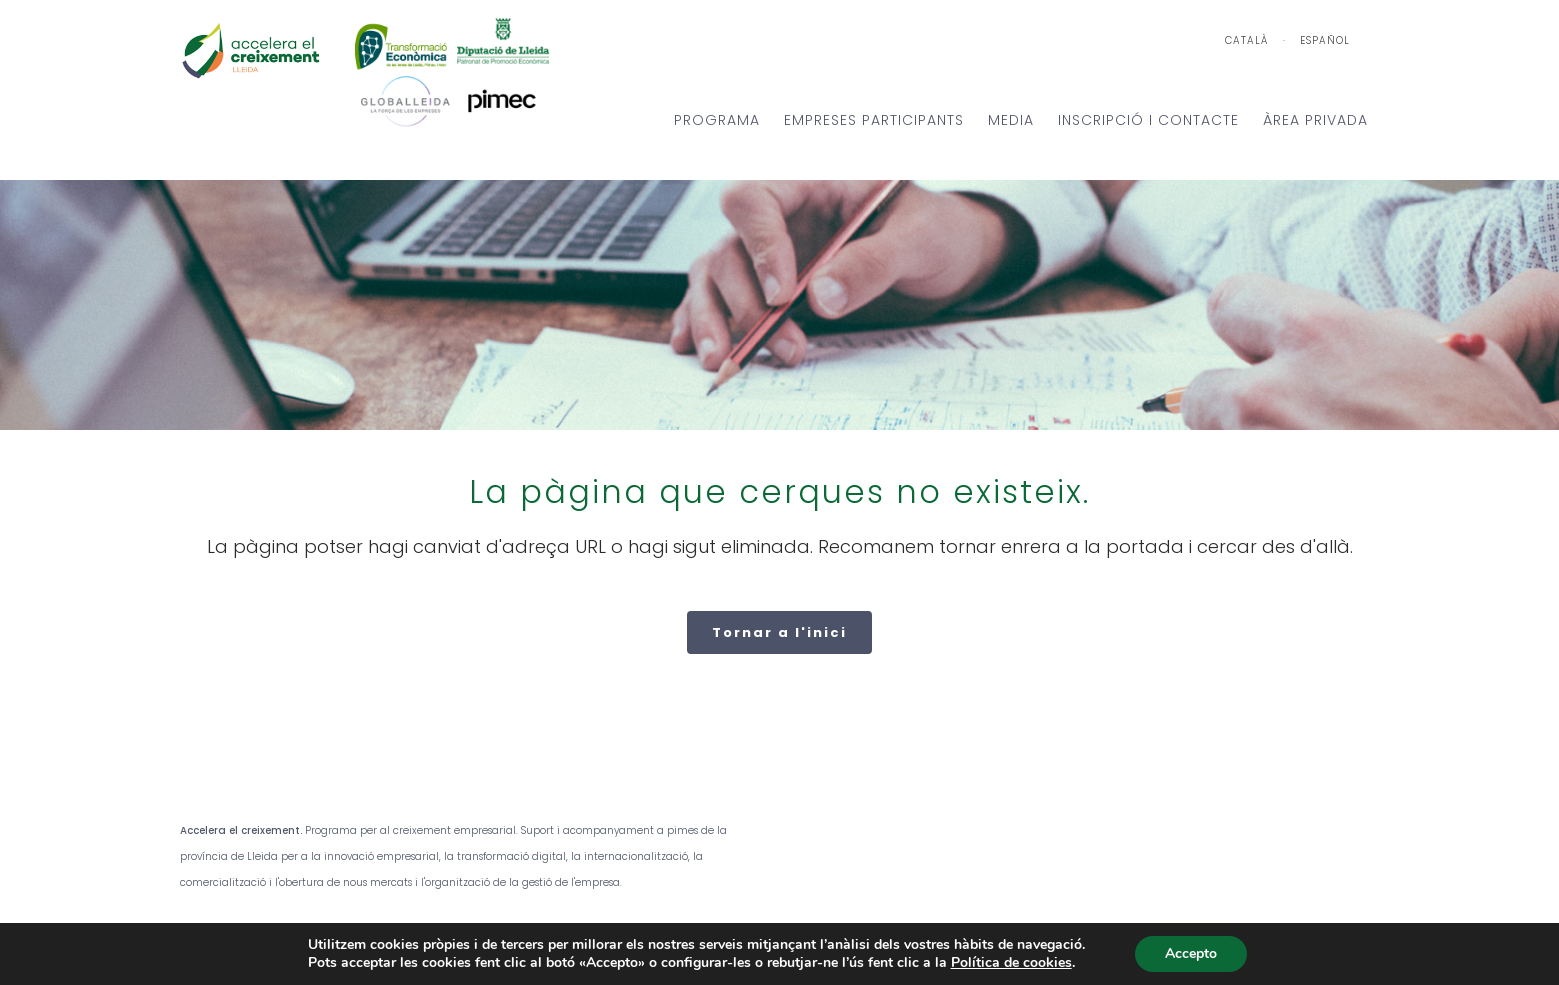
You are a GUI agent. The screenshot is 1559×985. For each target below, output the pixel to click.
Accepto (1191, 953)
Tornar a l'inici (779, 632)
